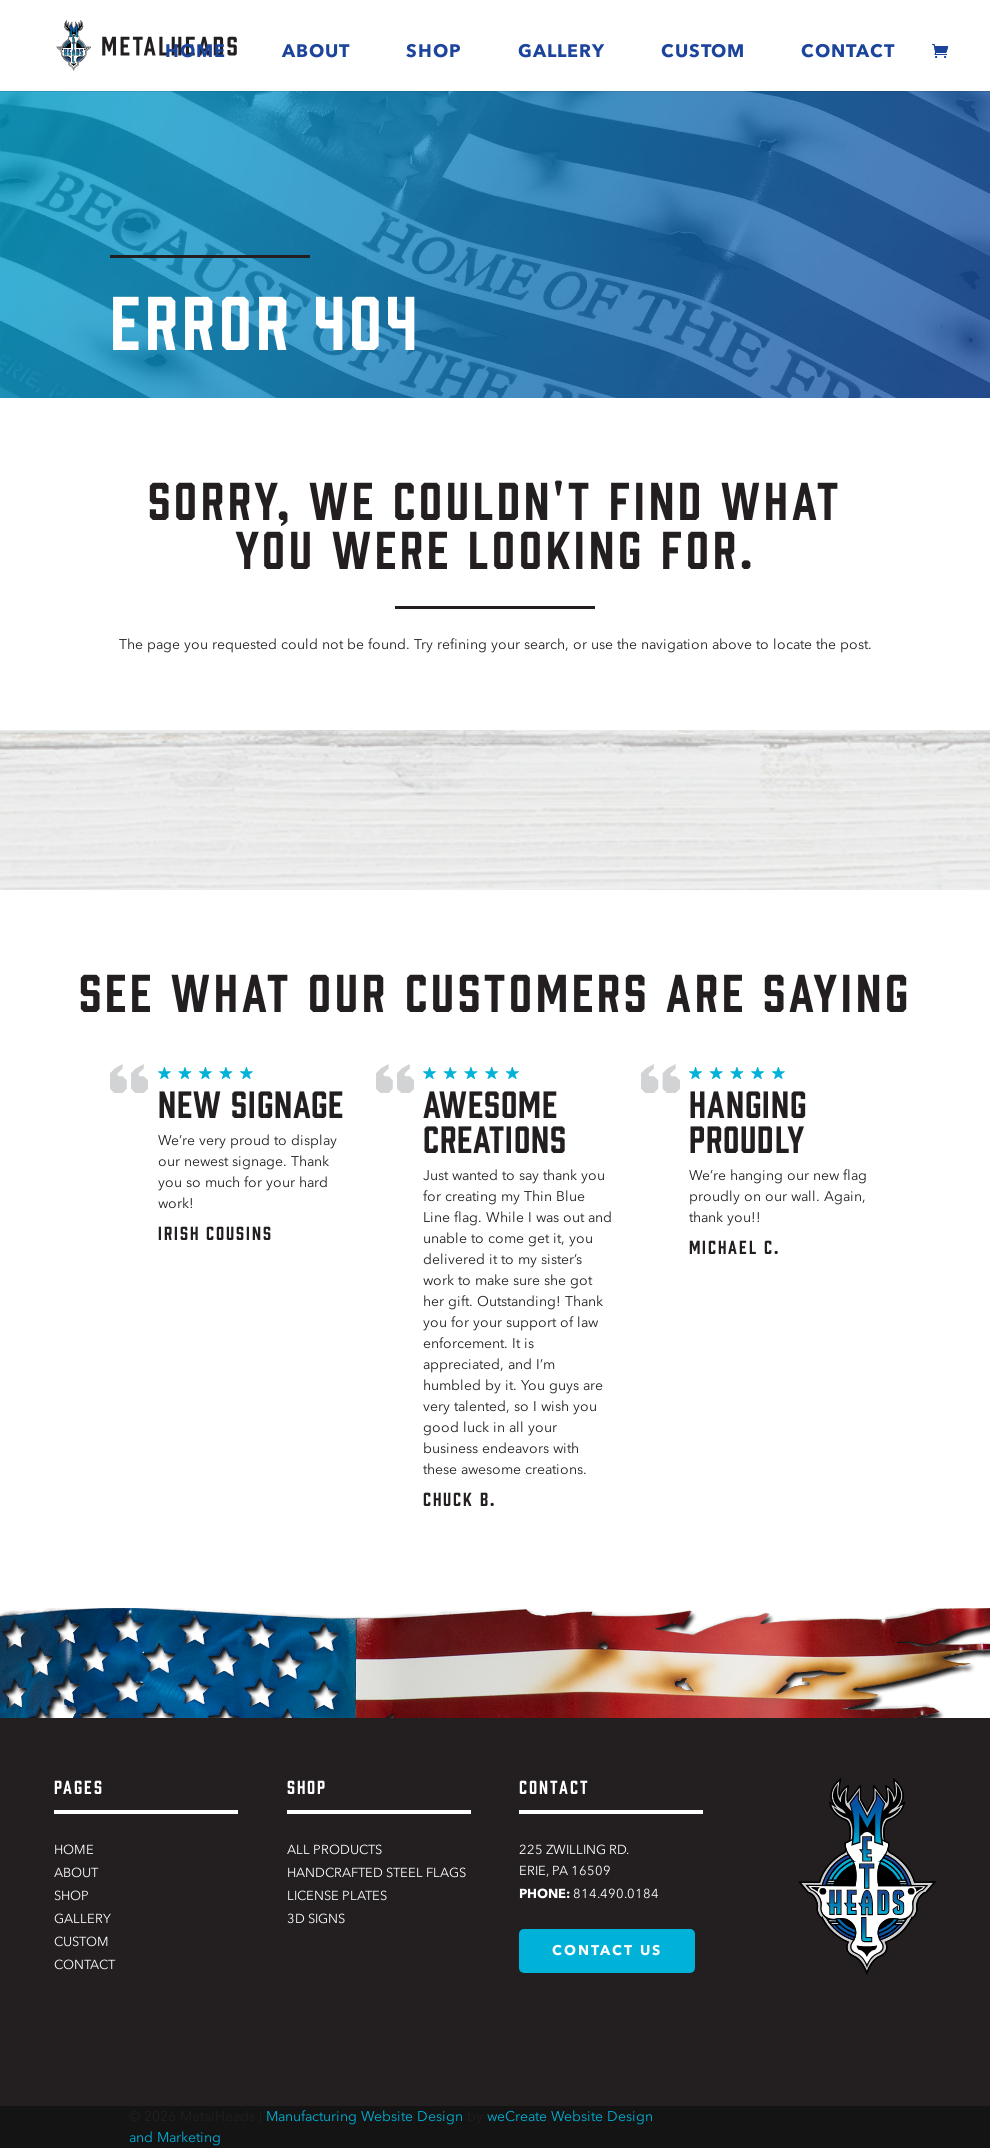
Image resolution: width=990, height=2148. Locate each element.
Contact (848, 51)
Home (195, 51)
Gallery (561, 51)
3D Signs (316, 1918)
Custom (703, 51)
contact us (607, 1950)
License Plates (337, 1895)
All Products (334, 1849)
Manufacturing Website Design (364, 2116)
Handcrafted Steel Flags (376, 1872)
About (316, 51)
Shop (434, 51)
